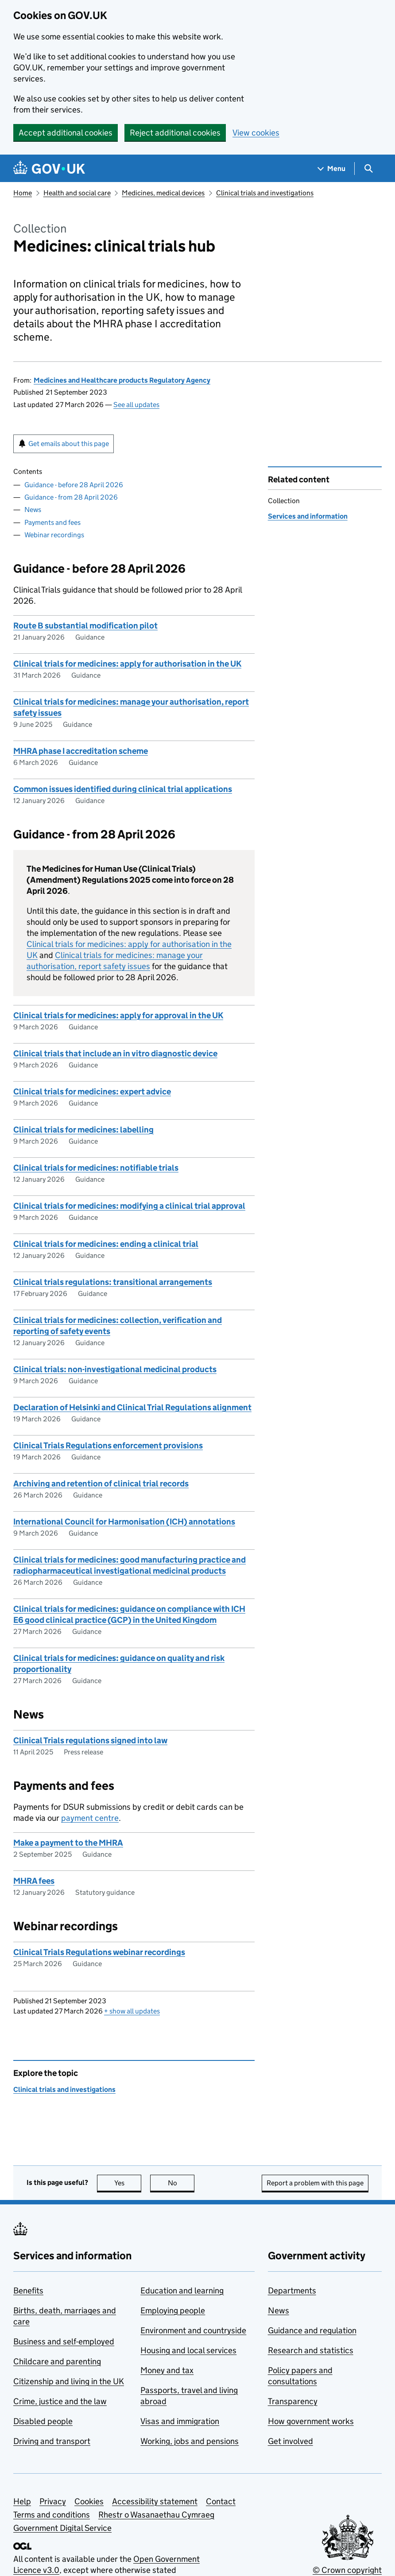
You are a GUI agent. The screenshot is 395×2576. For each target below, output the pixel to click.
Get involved (290, 2441)
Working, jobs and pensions (189, 2441)
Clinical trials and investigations (265, 193)
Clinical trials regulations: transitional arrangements (112, 1282)
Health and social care (77, 193)
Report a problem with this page (315, 2183)
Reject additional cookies (175, 133)
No (181, 2183)
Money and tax (167, 2370)
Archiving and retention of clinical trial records (101, 1483)
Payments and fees (52, 522)
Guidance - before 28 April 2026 (73, 485)
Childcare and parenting (57, 2361)
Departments (292, 2290)
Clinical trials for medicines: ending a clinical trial (105, 1244)
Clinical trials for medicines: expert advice (92, 1091)
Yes (128, 2183)
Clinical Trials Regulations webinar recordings (99, 1952)
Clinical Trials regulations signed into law (90, 1740)
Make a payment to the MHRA (68, 1843)
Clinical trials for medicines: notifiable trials (95, 1168)
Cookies (89, 2501)
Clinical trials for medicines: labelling (83, 1130)
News (32, 509)
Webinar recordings (54, 535)
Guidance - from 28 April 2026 (71, 497)
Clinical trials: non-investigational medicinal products (115, 1369)
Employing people (172, 2310)
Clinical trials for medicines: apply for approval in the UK (118, 1015)
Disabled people (43, 2421)
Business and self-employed (63, 2341)
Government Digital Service (62, 2528)
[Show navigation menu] (332, 168)
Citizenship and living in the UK (68, 2381)
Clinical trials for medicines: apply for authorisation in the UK (127, 664)
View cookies (255, 132)
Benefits (28, 2290)
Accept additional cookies (65, 133)
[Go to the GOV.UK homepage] (49, 168)
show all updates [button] (132, 2011)
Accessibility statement (155, 2501)
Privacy (52, 2501)
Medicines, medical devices (163, 193)
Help (22, 2501)
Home (22, 193)
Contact (221, 2501)
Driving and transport (51, 2441)
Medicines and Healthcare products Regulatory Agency (122, 380)
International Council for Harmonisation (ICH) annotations (124, 1522)
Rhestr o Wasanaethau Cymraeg (156, 2515)
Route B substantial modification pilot (85, 626)
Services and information (308, 516)
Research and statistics (310, 2350)
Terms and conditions (51, 2515)
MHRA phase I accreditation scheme (80, 751)
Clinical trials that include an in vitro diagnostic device (115, 1053)
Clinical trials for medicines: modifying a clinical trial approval (129, 1206)
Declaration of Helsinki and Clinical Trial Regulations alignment (132, 1407)
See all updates (136, 404)
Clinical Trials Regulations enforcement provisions (108, 1445)
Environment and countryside (193, 2330)
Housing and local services (188, 2350)
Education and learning (182, 2290)
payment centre (90, 1818)
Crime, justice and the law (60, 2401)
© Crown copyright (347, 2570)
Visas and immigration (179, 2421)
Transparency (293, 2401)
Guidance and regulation (312, 2330)
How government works (311, 2421)
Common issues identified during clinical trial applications (122, 789)
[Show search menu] (368, 168)
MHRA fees (33, 1881)
